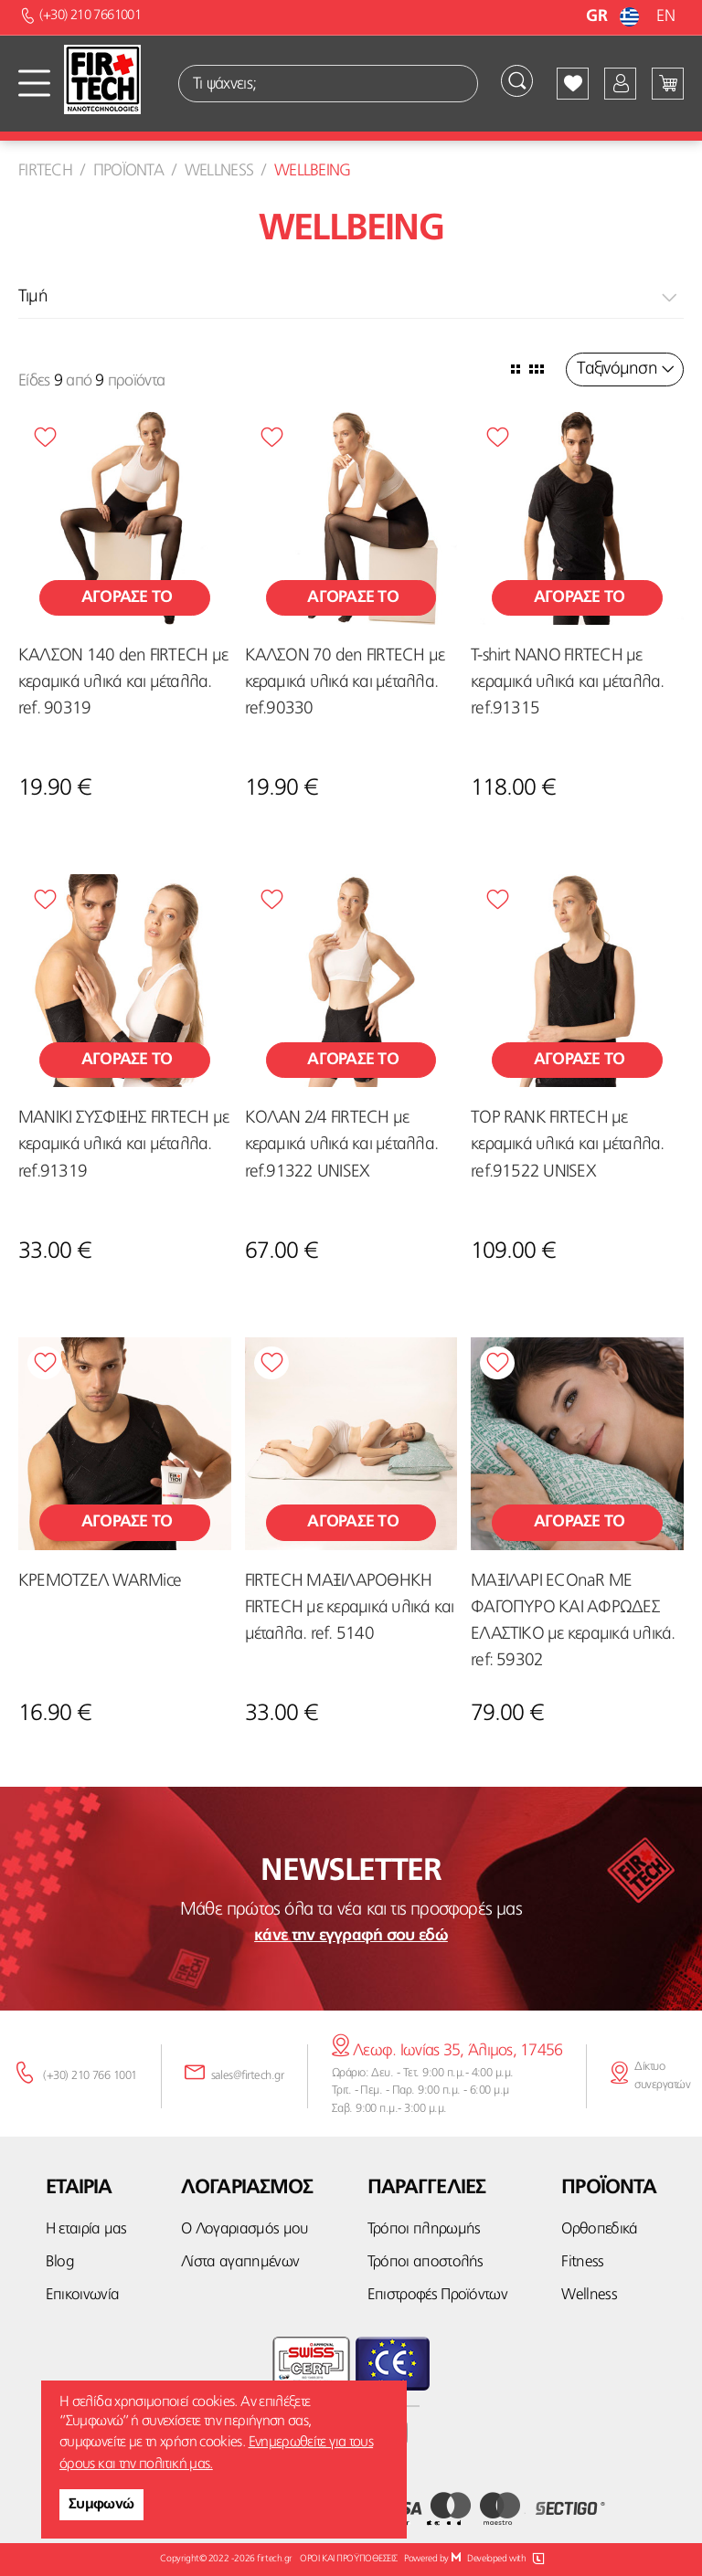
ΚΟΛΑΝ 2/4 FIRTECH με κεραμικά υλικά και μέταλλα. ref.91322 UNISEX (341, 1145)
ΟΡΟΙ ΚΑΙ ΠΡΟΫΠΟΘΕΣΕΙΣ (348, 2559)
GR (615, 16)
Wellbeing (312, 171)
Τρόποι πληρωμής (421, 2229)
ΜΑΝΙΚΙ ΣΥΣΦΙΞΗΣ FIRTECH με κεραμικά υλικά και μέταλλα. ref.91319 (123, 1145)
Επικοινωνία (82, 2295)
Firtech (45, 171)
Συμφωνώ (101, 2504)
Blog (59, 2262)
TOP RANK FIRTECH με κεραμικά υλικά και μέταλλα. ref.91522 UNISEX (567, 1145)
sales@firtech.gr (247, 2076)
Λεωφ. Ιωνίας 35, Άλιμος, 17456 (447, 2051)
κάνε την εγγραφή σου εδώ (351, 1935)
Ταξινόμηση (616, 369)
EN (665, 16)
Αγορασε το (124, 597)
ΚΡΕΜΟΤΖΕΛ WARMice (99, 1581)
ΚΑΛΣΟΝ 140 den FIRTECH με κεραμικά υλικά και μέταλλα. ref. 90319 (123, 683)
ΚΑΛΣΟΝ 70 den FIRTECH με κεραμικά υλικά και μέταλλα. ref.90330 (345, 683)
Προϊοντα (128, 171)
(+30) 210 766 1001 (90, 2076)
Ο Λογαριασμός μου (239, 2229)
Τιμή (33, 297)
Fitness (580, 2262)
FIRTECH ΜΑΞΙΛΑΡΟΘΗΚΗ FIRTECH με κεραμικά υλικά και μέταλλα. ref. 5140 (349, 1608)
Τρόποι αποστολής (421, 2262)
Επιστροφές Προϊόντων (436, 2295)
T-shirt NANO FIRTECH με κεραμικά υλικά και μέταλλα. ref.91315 (567, 683)
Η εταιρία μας (85, 2229)
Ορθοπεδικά (596, 2229)
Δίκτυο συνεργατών (662, 2076)
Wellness (219, 171)
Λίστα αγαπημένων (236, 2262)
